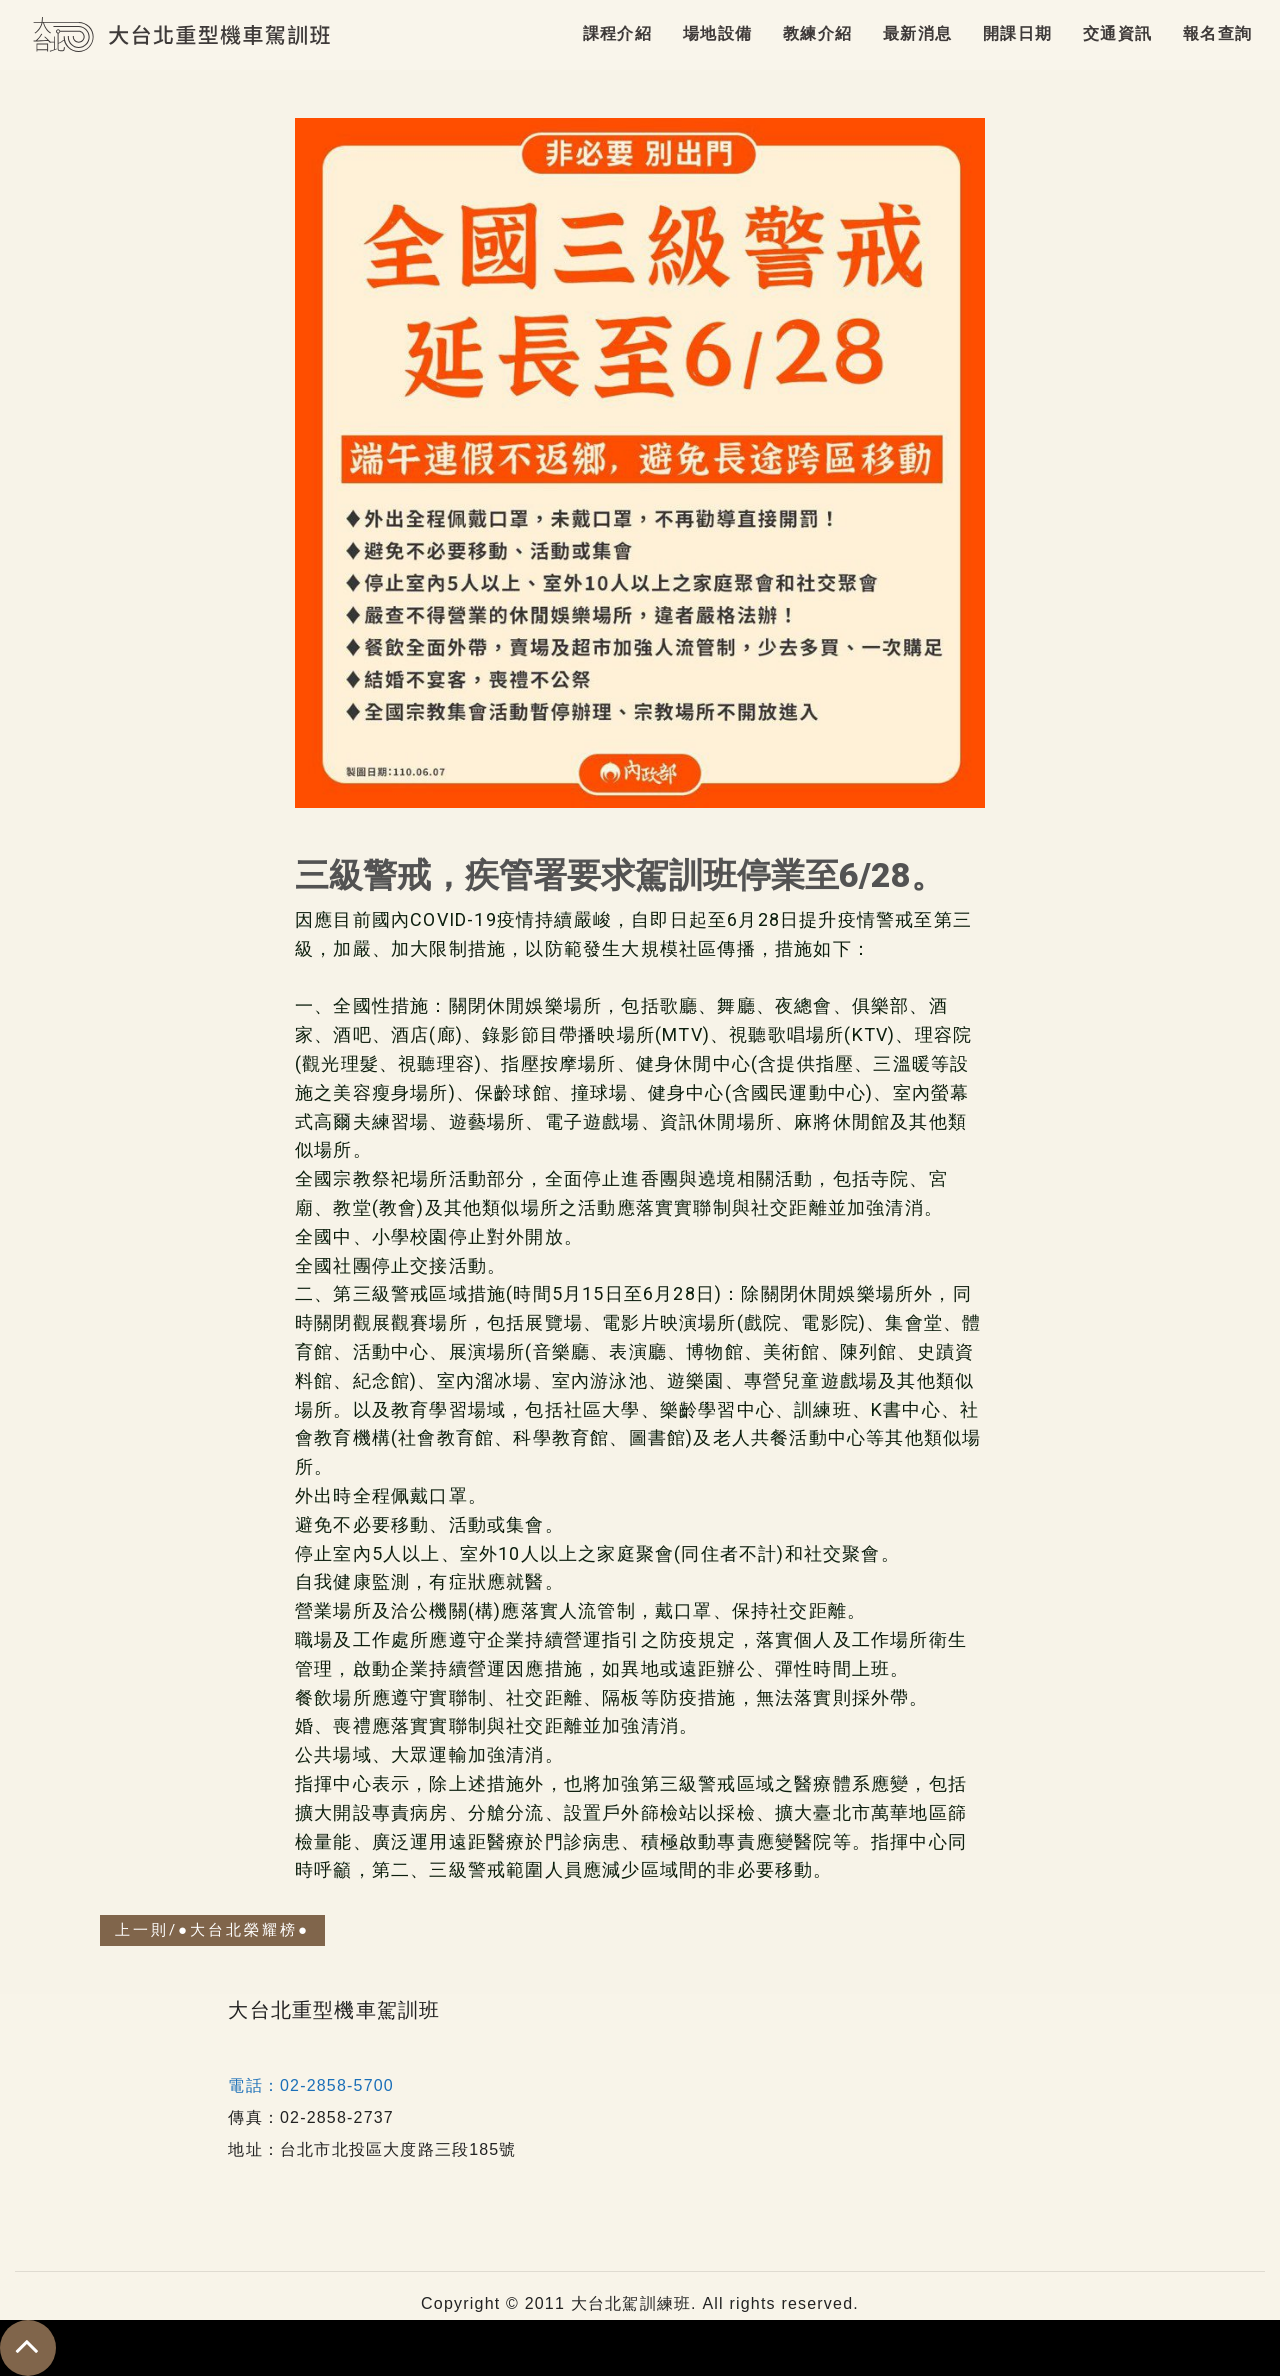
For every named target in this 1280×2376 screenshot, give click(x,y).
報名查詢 (1217, 33)
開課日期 (1017, 33)
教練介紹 (817, 33)
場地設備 (717, 33)
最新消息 (917, 33)
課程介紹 (617, 33)
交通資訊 (1117, 33)
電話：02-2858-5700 (311, 2085)
